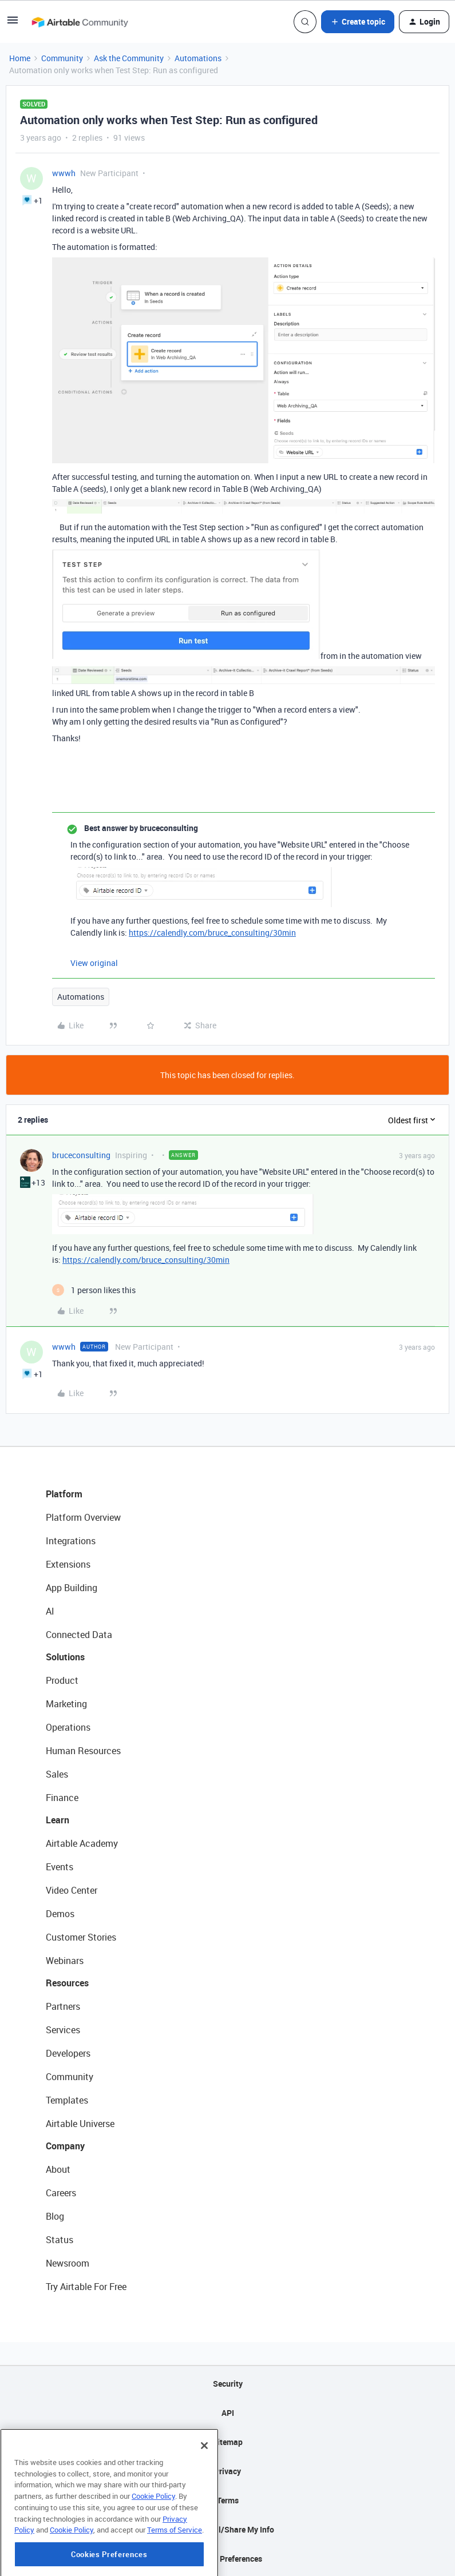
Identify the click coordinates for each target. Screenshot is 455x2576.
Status (59, 2239)
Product (62, 1680)
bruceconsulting (81, 1155)
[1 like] (94, 1290)
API (227, 2412)
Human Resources (83, 1750)
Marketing (66, 1704)
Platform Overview (83, 1517)
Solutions (65, 1657)
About (58, 2169)
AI (50, 1611)
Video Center (71, 1890)
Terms (228, 2500)
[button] (12, 23)
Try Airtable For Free (86, 2286)
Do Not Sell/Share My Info (227, 2529)
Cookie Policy (153, 2548)
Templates (67, 2100)
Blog (55, 2216)
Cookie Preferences (227, 2558)
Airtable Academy (82, 1843)
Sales (57, 1774)
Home (19, 58)
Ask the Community (129, 58)
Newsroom (67, 2263)
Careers (61, 2193)
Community (62, 58)
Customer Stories (81, 1937)
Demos (60, 1913)
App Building (71, 1587)
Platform (64, 1494)
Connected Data (79, 1634)
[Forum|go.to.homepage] (79, 21)
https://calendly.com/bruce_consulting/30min (212, 932)
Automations (198, 58)
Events (59, 1867)
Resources (67, 1983)
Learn (57, 1820)
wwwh (64, 173)
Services (63, 2030)
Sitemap (227, 2441)
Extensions (68, 1564)
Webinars (65, 1960)
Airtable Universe (80, 2123)
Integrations (71, 1541)
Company (65, 2146)
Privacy (227, 2471)
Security (228, 2383)
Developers (68, 2053)
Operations (68, 1727)
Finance (62, 1797)
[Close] (204, 2497)
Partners (63, 2006)
